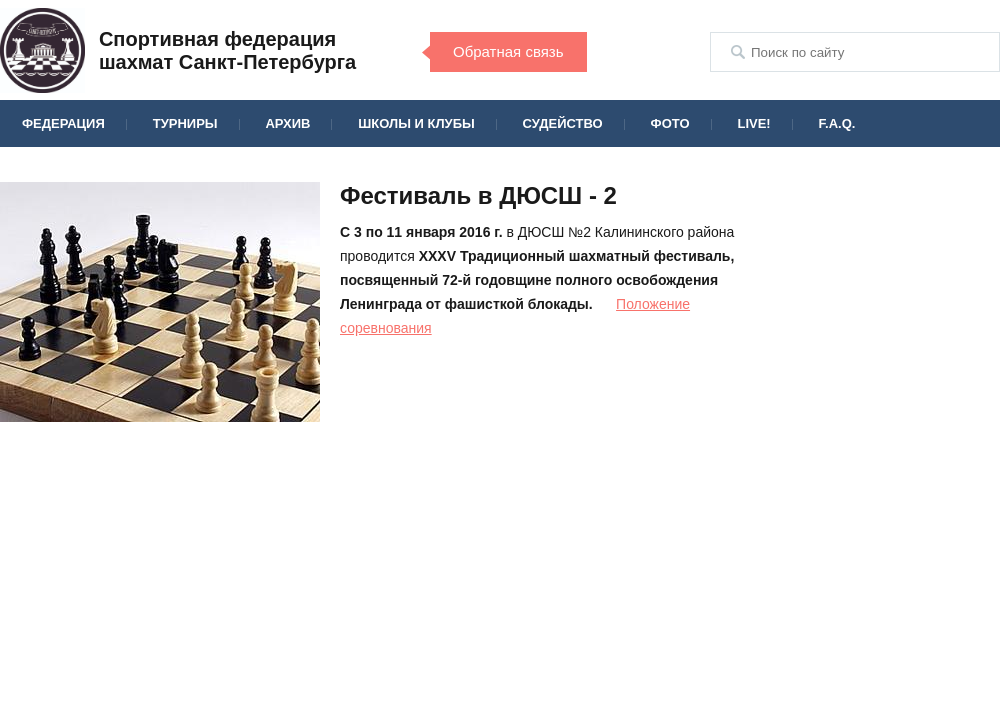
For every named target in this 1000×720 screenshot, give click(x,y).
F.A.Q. (837, 123)
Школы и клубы (416, 123)
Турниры (185, 123)
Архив (287, 123)
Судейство (563, 123)
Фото (670, 123)
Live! (753, 123)
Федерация (63, 123)
